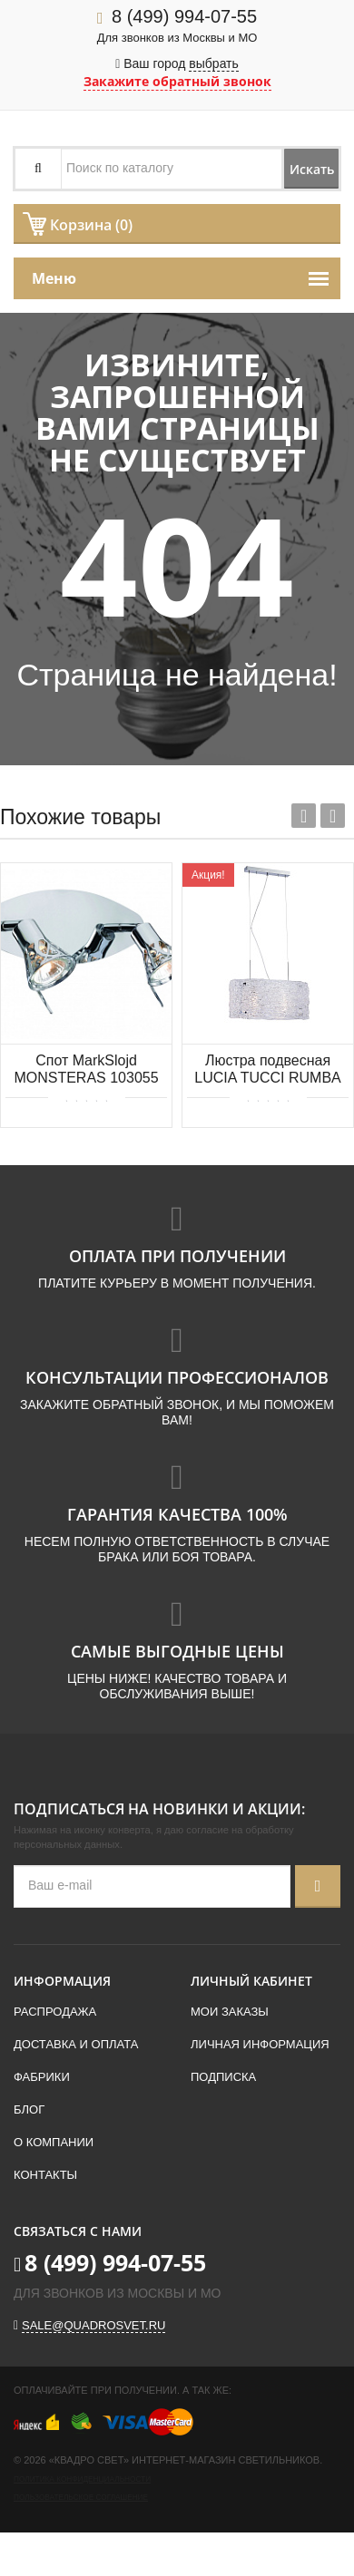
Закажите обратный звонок (177, 81)
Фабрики (42, 2077)
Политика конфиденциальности (82, 2479)
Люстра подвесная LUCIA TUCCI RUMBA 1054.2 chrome (267, 1070)
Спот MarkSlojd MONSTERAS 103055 (86, 1069)
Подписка (223, 2077)
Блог (29, 2109)
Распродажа (55, 2011)
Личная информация (260, 2044)
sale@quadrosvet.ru (93, 2325)
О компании (53, 2142)
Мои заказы (230, 2011)
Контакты (45, 2175)
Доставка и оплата (76, 2044)
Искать (312, 169)
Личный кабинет (251, 1980)
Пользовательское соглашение (81, 2497)
